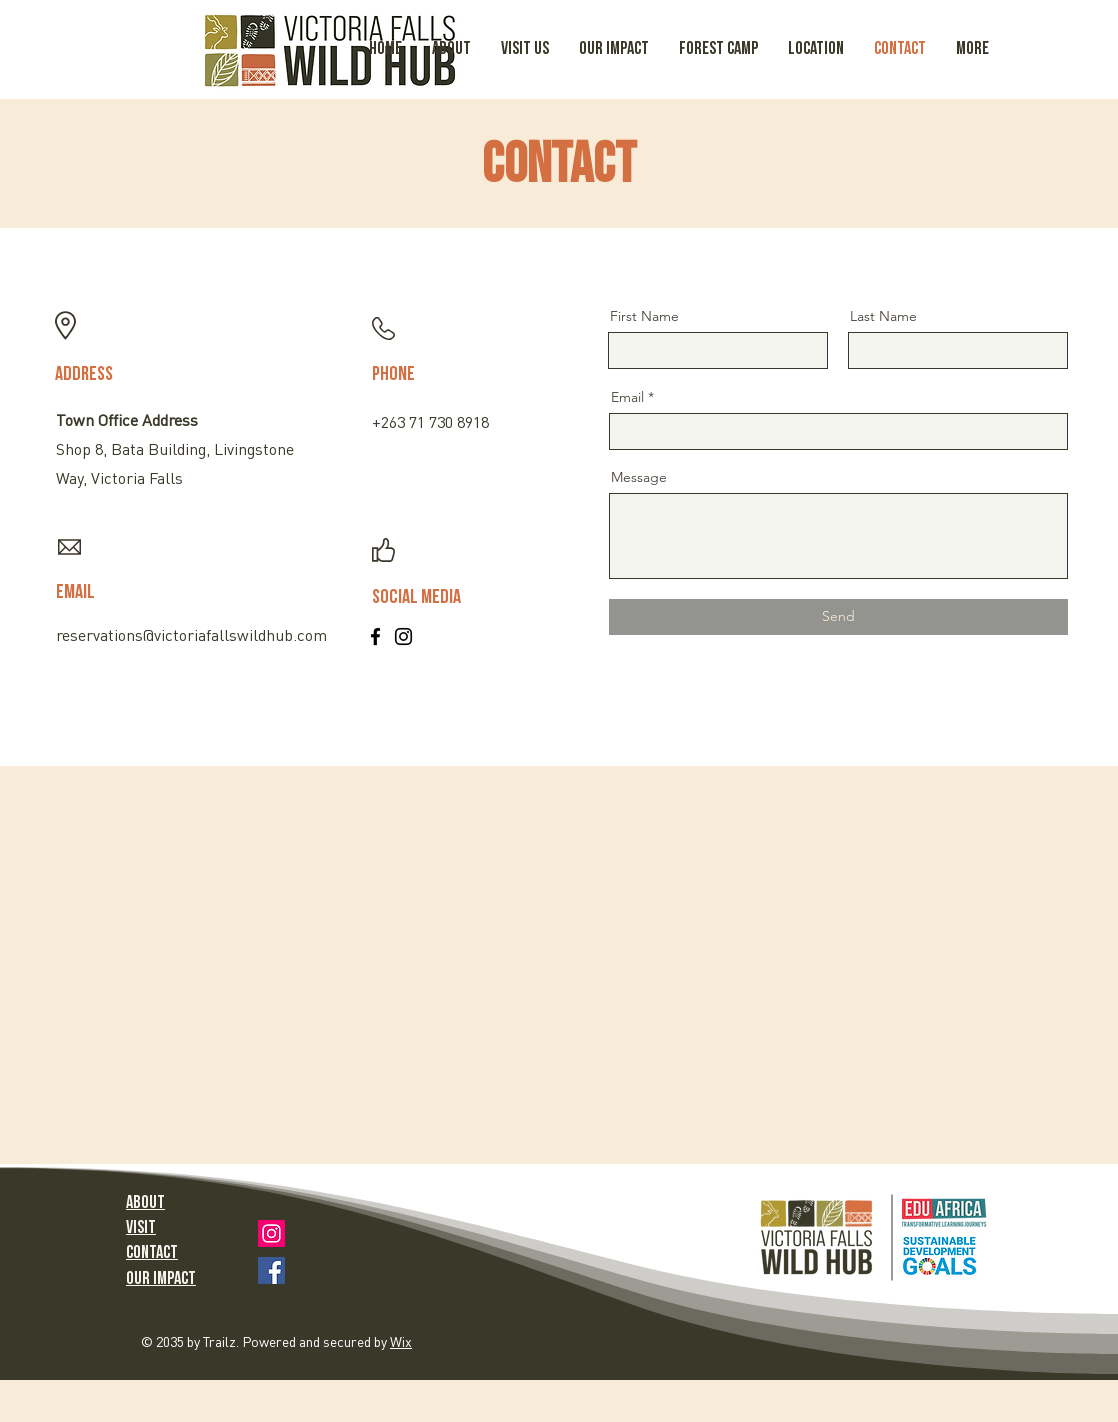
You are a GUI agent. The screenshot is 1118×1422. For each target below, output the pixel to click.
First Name (644, 316)
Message (639, 477)
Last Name (883, 316)
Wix (401, 1343)
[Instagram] (403, 636)
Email (627, 397)
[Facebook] (375, 636)
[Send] (838, 617)
